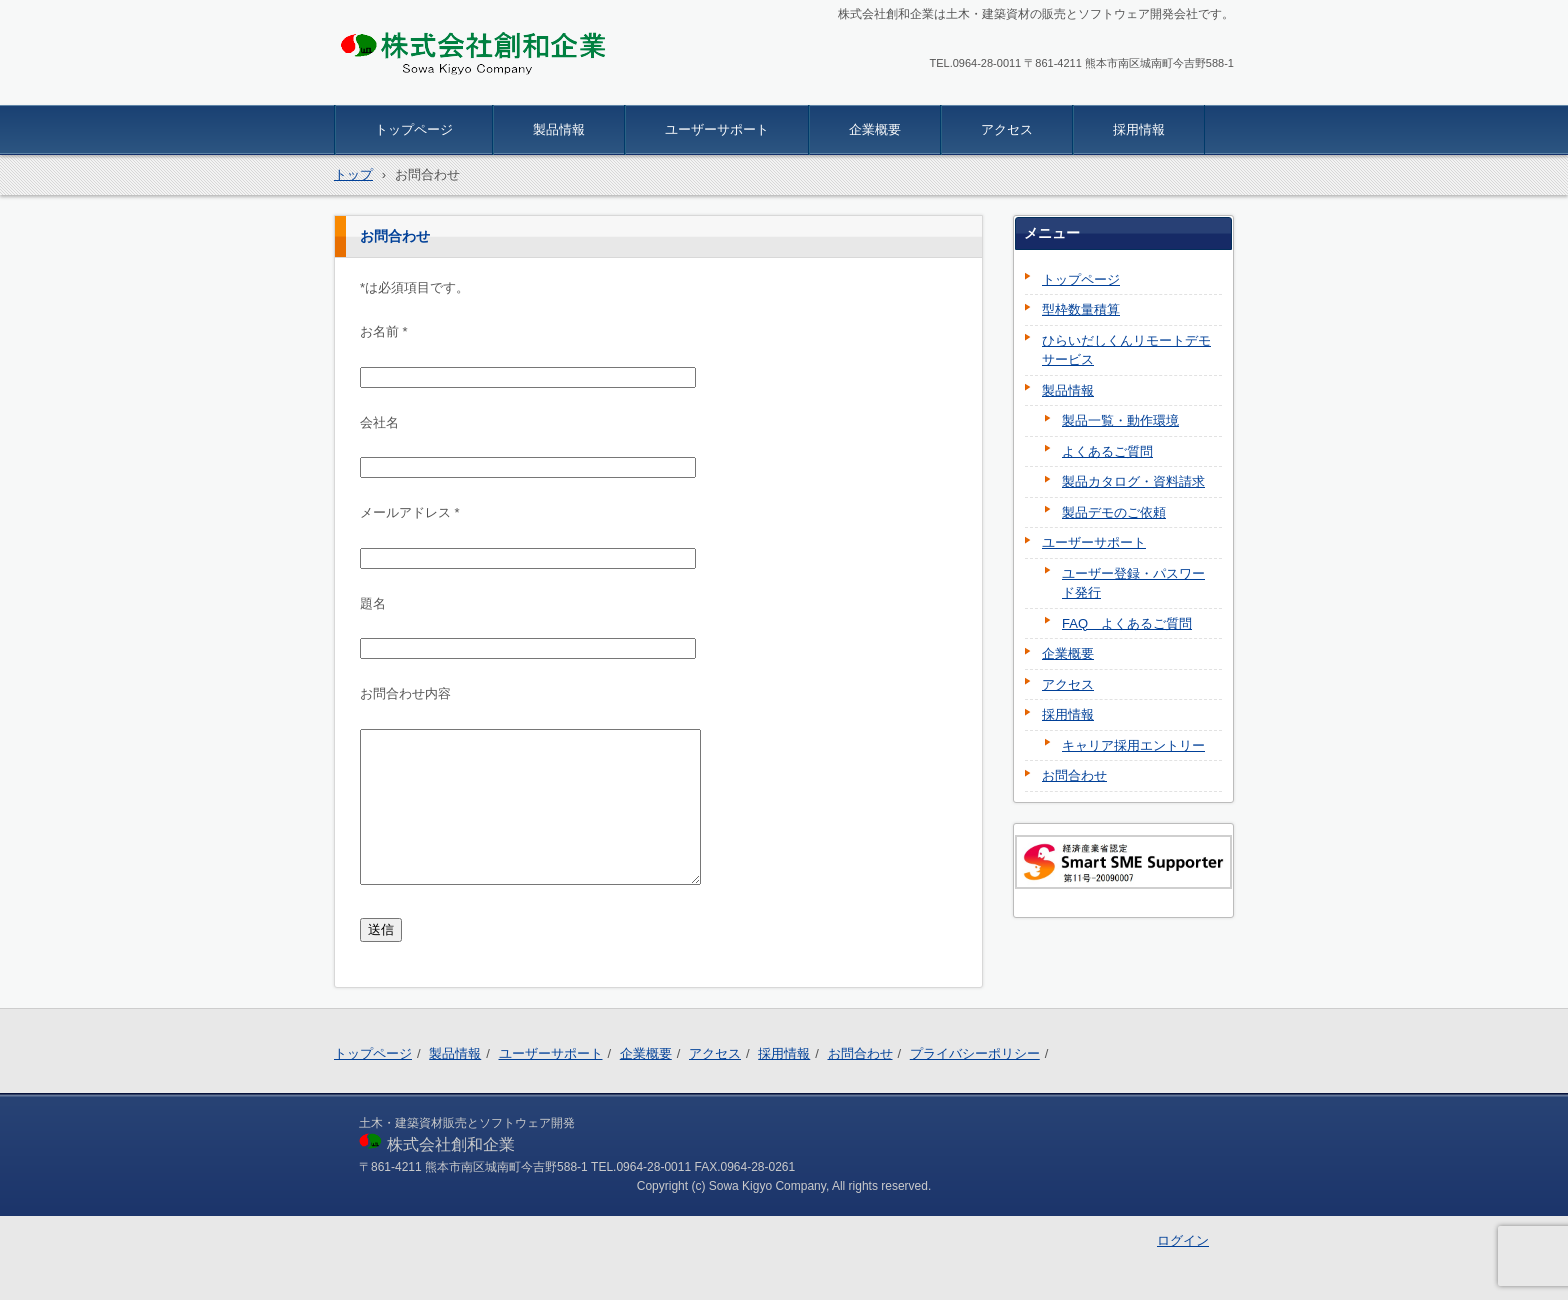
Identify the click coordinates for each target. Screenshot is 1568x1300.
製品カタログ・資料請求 (1133, 481)
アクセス (1007, 129)
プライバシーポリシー (975, 1053)
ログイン (1183, 1240)
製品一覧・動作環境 (1120, 420)
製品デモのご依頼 (1114, 512)
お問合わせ (1074, 775)
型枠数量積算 (1081, 309)
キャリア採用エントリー (1133, 745)
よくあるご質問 (1107, 451)
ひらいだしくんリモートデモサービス (1126, 350)
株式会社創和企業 (410, 92)
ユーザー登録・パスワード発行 (1133, 583)
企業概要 (875, 129)
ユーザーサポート (717, 129)
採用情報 (1139, 129)
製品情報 (559, 129)
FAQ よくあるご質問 (1127, 623)
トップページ (414, 129)
